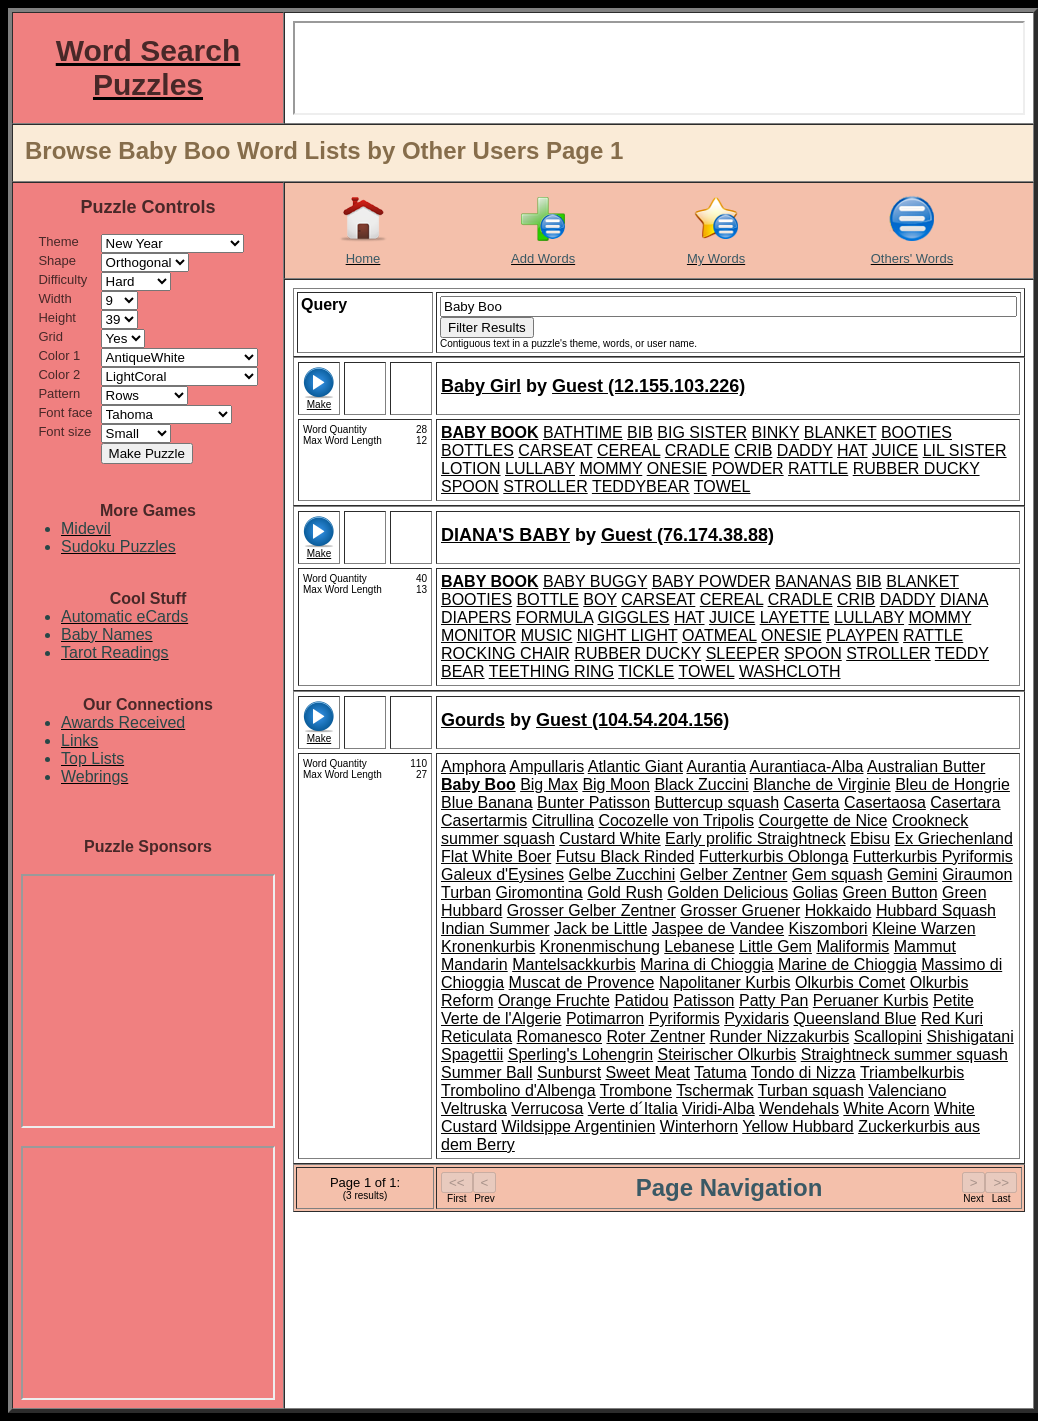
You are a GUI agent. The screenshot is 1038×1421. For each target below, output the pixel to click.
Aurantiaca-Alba (807, 766)
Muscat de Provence (582, 982)
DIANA (964, 599)
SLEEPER (743, 653)
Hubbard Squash (936, 910)
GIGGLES (634, 617)
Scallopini (888, 1036)
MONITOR (478, 635)
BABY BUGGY (595, 581)
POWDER (748, 468)
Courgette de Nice (822, 820)
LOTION (471, 468)
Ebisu (870, 838)
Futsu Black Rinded (625, 856)
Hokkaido (838, 910)
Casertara (965, 802)
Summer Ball (487, 1072)
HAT (852, 450)
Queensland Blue (855, 1018)
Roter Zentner (655, 1036)
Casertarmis (484, 820)
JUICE (895, 450)
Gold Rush (625, 892)
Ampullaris (546, 766)
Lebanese (699, 946)
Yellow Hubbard (797, 1126)
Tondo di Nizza (803, 1072)
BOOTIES (916, 432)
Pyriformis (684, 1018)
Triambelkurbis (912, 1072)
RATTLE (818, 468)
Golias (815, 892)
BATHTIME (583, 432)
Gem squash (837, 874)
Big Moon (616, 784)
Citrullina (563, 820)
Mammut (925, 946)
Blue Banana (487, 802)
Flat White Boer (496, 856)
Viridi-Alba (718, 1108)
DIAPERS (476, 617)
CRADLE (697, 450)
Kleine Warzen (923, 928)
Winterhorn (699, 1126)
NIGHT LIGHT (627, 635)
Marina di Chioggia (706, 964)
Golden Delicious (727, 892)
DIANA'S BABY (505, 535)
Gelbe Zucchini (622, 874)
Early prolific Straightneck (755, 838)
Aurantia (716, 766)
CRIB (753, 450)
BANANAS (813, 581)
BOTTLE (548, 599)
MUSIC (547, 635)
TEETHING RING (551, 671)
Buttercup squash (717, 802)
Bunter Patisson (593, 802)
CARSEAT (555, 450)
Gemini (912, 874)
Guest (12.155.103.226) (648, 386)
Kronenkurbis (488, 946)
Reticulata (476, 1036)
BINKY (776, 432)
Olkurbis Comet (850, 982)
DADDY (805, 450)
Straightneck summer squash (904, 1054)
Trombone (636, 1090)
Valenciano (907, 1090)
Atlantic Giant (635, 766)
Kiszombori (828, 928)
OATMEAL (719, 635)
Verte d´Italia (633, 1108)
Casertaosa (885, 802)
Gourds (473, 720)
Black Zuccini (701, 784)
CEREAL (628, 450)
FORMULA (554, 617)
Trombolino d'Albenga (518, 1090)
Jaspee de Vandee (718, 928)
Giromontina (539, 892)
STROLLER (545, 486)
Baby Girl (481, 386)
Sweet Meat (648, 1072)
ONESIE (677, 468)
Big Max (549, 784)
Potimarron (605, 1018)
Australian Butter (926, 766)
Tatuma (720, 1072)
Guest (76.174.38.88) (687, 535)
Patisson (703, 1000)
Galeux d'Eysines (502, 874)
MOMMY (610, 468)
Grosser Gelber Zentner (591, 910)
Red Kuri (952, 1018)
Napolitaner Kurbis (725, 982)
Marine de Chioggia (847, 964)
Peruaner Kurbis (871, 1000)
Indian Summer (495, 928)
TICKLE (646, 671)
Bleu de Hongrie (952, 784)
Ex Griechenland (954, 838)
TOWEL (722, 486)
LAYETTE (795, 617)
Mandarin (474, 964)
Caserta (811, 802)
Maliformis (852, 946)
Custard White (609, 838)
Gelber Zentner (734, 874)
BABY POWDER (711, 581)
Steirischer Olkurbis (727, 1054)
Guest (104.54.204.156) (632, 720)
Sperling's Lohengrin (580, 1054)
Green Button (889, 892)
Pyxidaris (756, 1018)
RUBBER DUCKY (916, 468)
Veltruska (474, 1108)
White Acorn (886, 1108)
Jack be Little (600, 928)
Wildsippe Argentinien (578, 1126)
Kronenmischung (600, 946)
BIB (640, 432)
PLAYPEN (862, 635)
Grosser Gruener (740, 910)
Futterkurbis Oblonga (773, 856)
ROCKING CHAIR (505, 653)
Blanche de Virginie (822, 784)
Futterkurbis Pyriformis (933, 856)
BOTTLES (477, 450)
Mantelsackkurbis (574, 964)
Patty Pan (773, 1000)
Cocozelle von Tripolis (676, 820)
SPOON (470, 486)
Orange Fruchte (554, 1000)
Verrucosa (547, 1108)
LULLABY (540, 468)
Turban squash (811, 1090)
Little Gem (775, 946)
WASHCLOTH (790, 671)
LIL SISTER (965, 450)
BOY (600, 599)
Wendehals (799, 1108)
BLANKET (840, 432)
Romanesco (559, 1036)
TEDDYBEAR (641, 486)
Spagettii (472, 1054)
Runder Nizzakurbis (780, 1036)
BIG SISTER (702, 432)
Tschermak (714, 1090)
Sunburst (569, 1072)
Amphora (473, 766)
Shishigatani (970, 1036)
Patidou (641, 1000)
